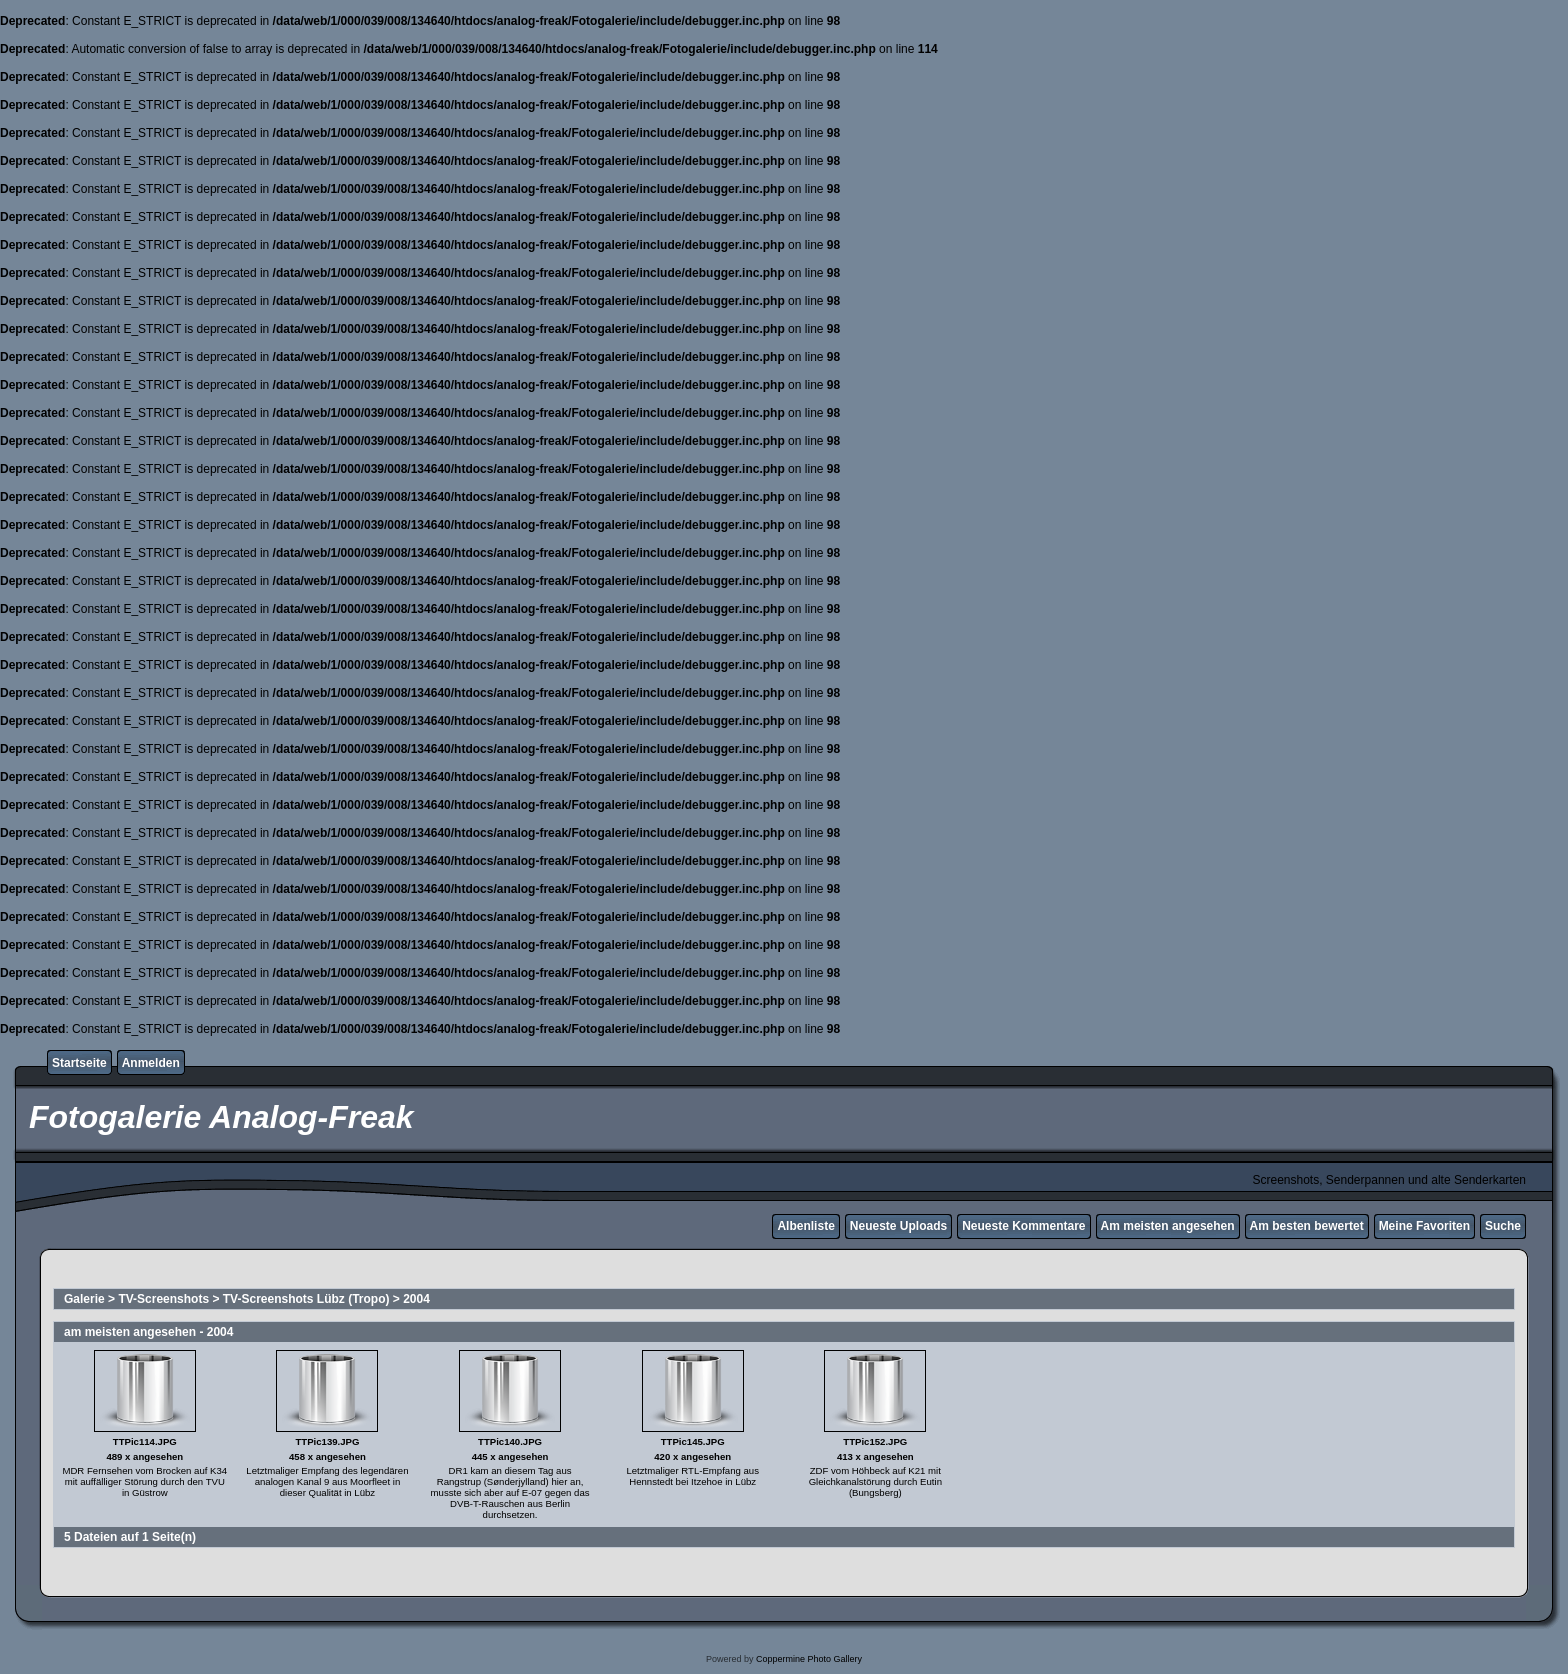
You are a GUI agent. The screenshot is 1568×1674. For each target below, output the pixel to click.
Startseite (79, 1063)
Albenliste (805, 1226)
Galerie (84, 1299)
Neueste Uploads (898, 1226)
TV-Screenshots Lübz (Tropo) (306, 1299)
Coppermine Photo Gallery (809, 1659)
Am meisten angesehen (1168, 1226)
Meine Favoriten (1424, 1226)
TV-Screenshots (163, 1299)
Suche (1503, 1226)
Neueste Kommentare (1023, 1226)
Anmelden (151, 1063)
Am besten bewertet (1307, 1226)
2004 (416, 1299)
